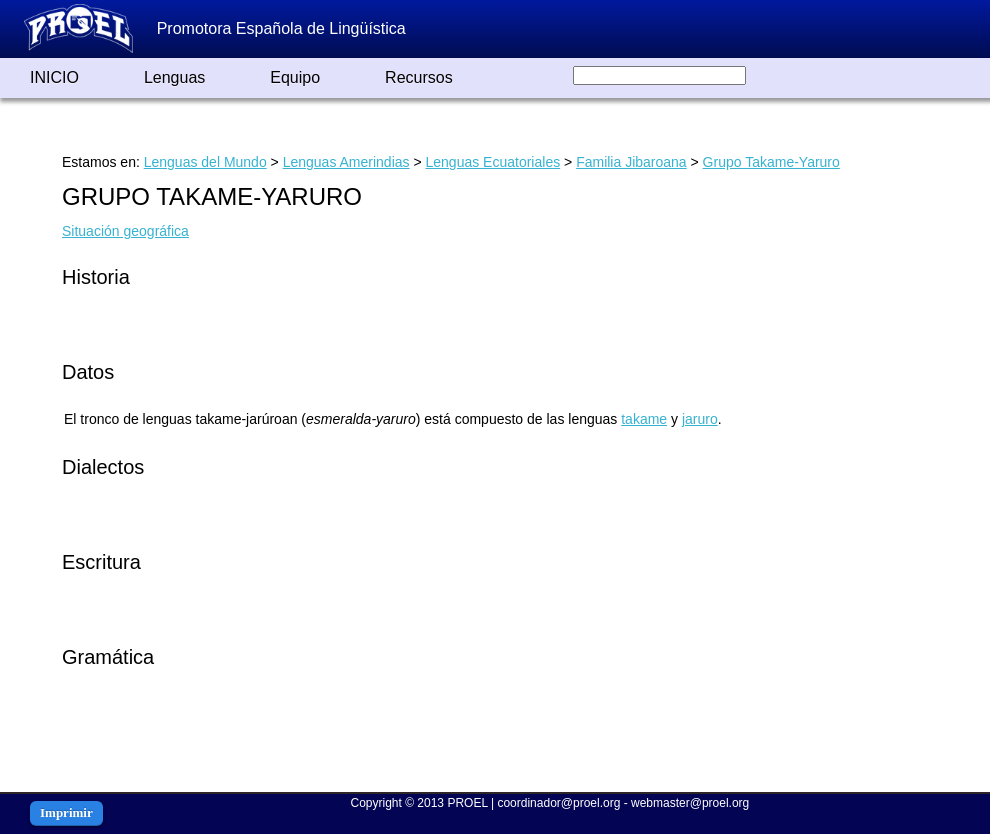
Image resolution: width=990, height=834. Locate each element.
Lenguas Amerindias (346, 162)
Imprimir (66, 812)
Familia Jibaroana (631, 162)
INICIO (54, 77)
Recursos (419, 77)
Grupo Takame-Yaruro (771, 162)
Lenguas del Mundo (205, 162)
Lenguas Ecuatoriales (493, 162)
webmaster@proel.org (690, 803)
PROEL (467, 803)
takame (644, 419)
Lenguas (174, 77)
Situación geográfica (125, 231)
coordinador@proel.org (558, 803)
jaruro (700, 419)
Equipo (295, 77)
